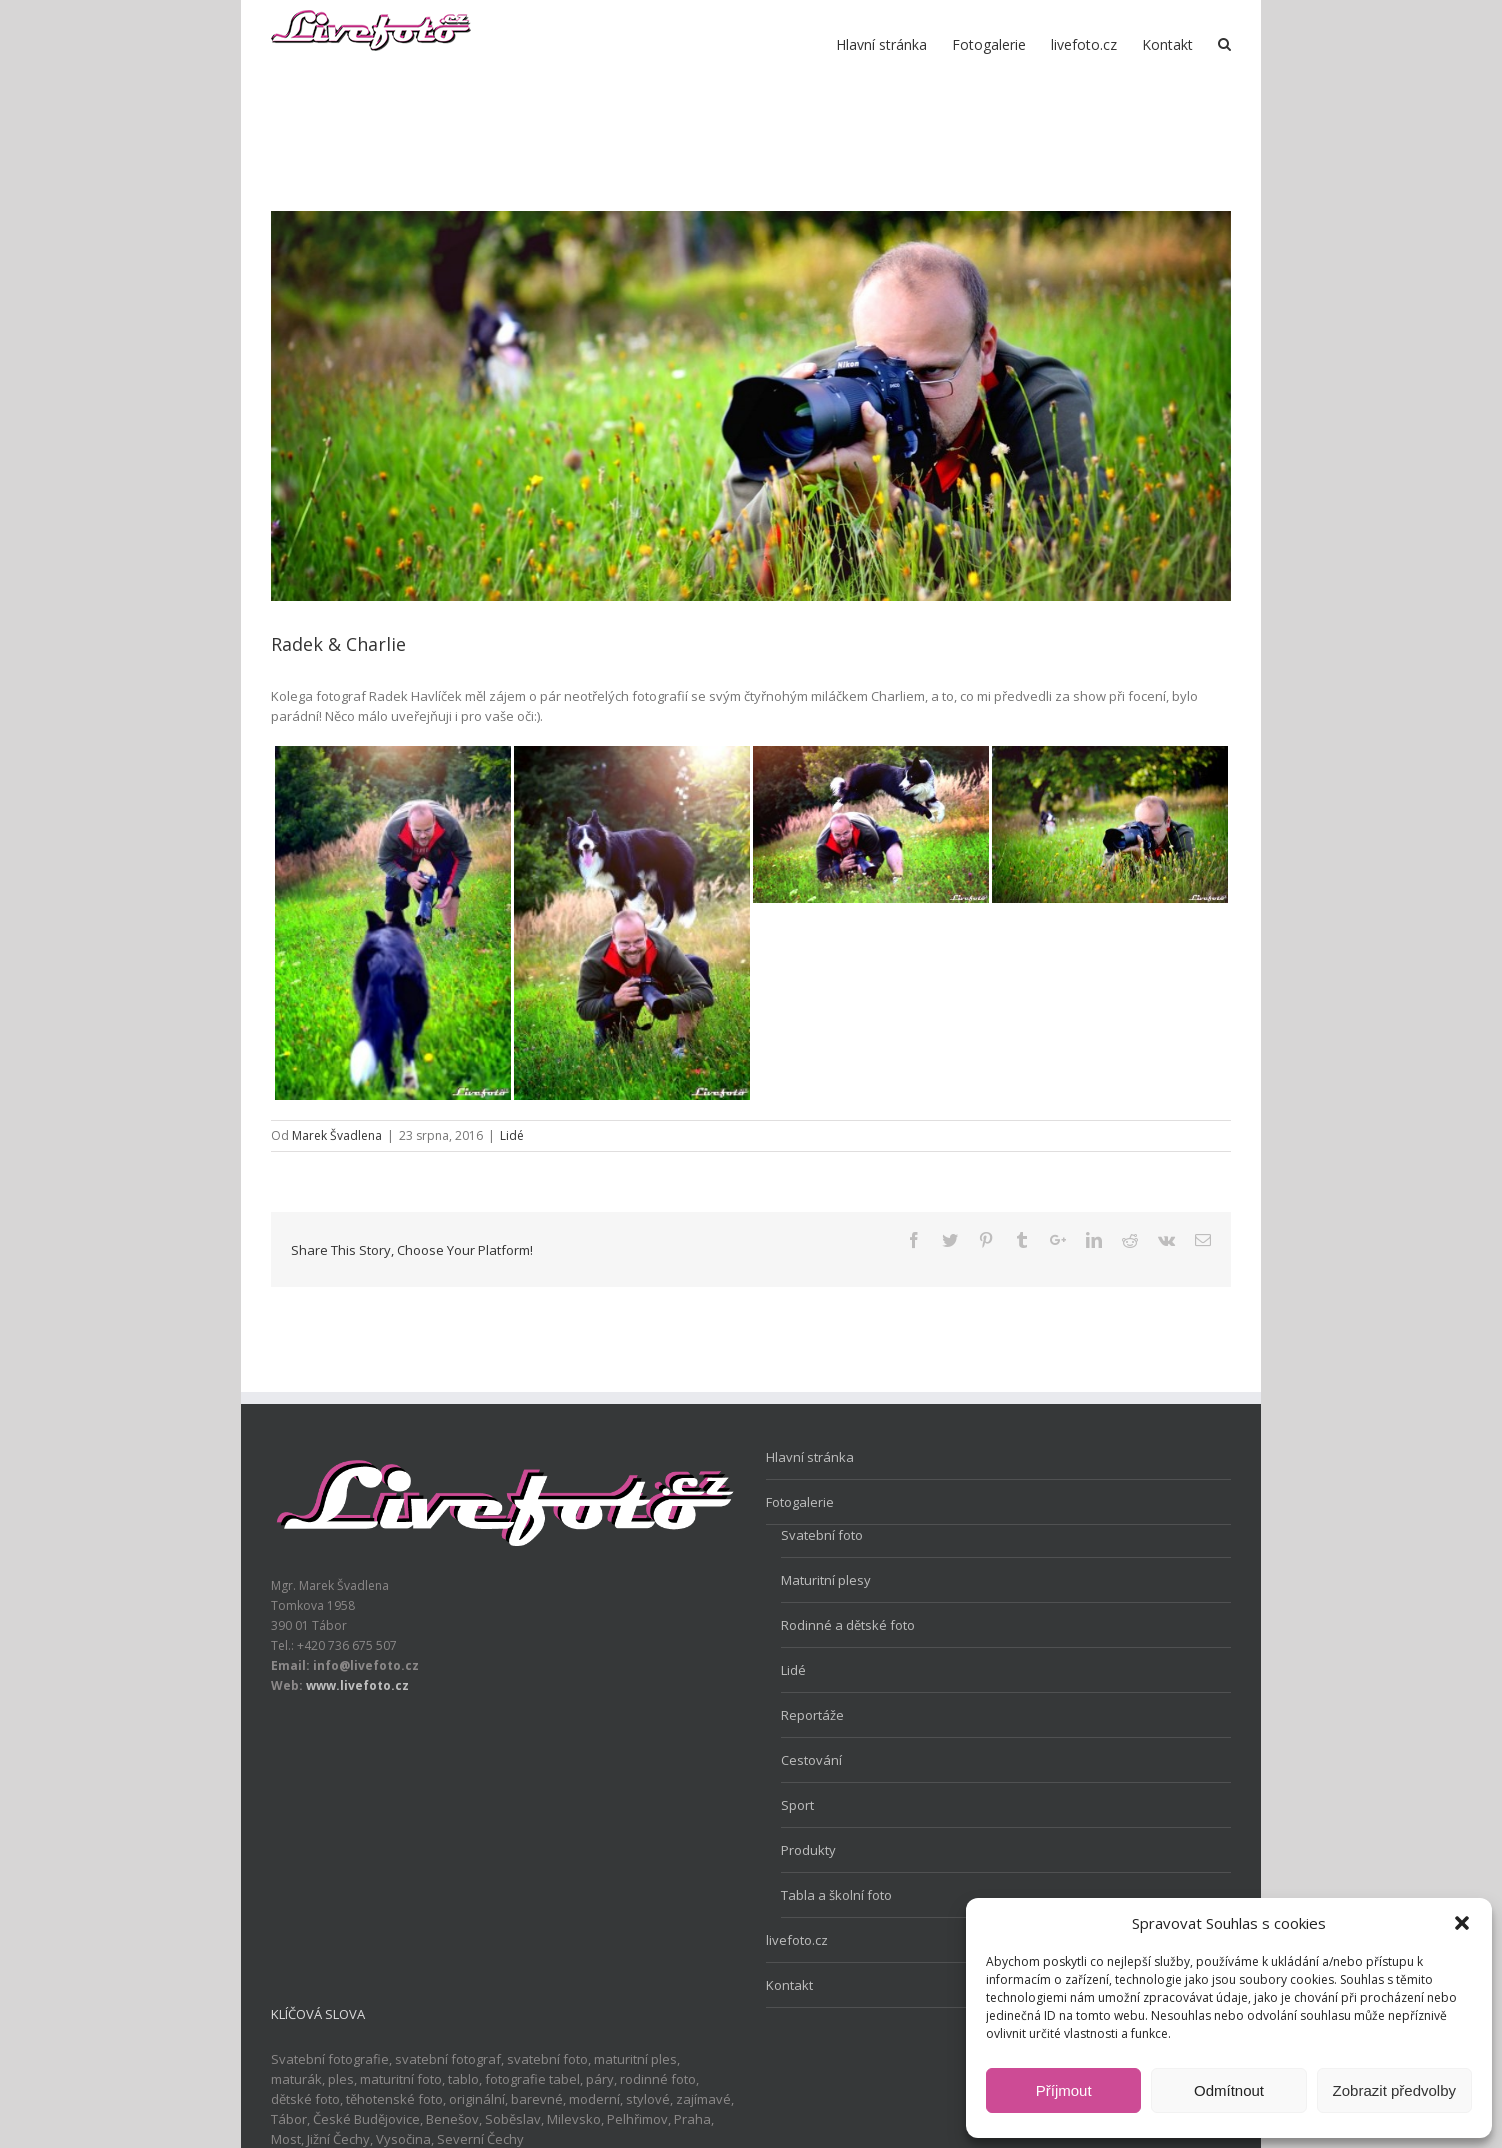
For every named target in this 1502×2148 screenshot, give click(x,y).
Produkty (808, 1850)
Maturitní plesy (826, 1580)
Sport (797, 1805)
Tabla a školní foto (836, 1895)
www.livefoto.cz (357, 1685)
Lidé (512, 1135)
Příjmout (1064, 2090)
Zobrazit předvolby (1394, 2090)
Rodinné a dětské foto (848, 1625)
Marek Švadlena (337, 1135)
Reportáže (812, 1715)
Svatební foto (822, 1535)
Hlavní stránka (810, 1457)
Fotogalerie (800, 1502)
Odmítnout (1229, 2090)
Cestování (811, 1760)
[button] (1462, 1923)
